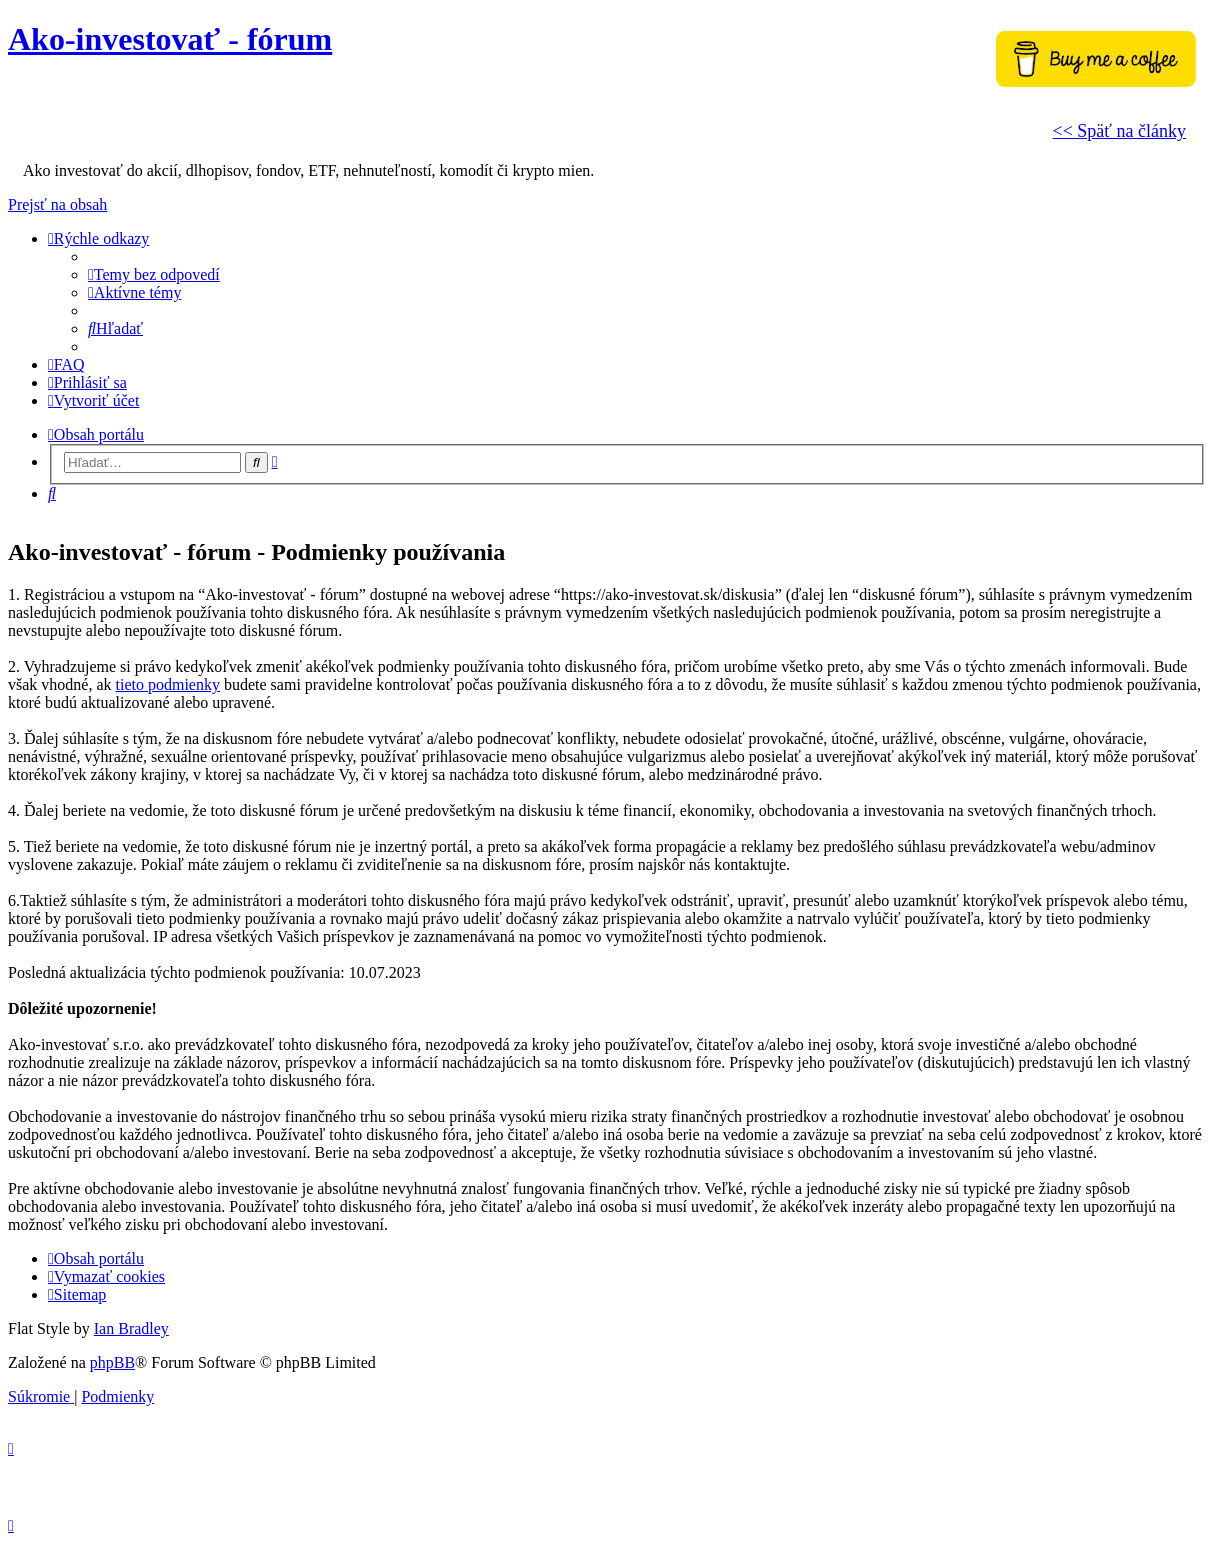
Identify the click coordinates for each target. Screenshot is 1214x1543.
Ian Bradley (131, 1328)
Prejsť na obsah (57, 204)
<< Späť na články (1119, 131)
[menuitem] (154, 274)
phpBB (112, 1362)
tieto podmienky (168, 684)
